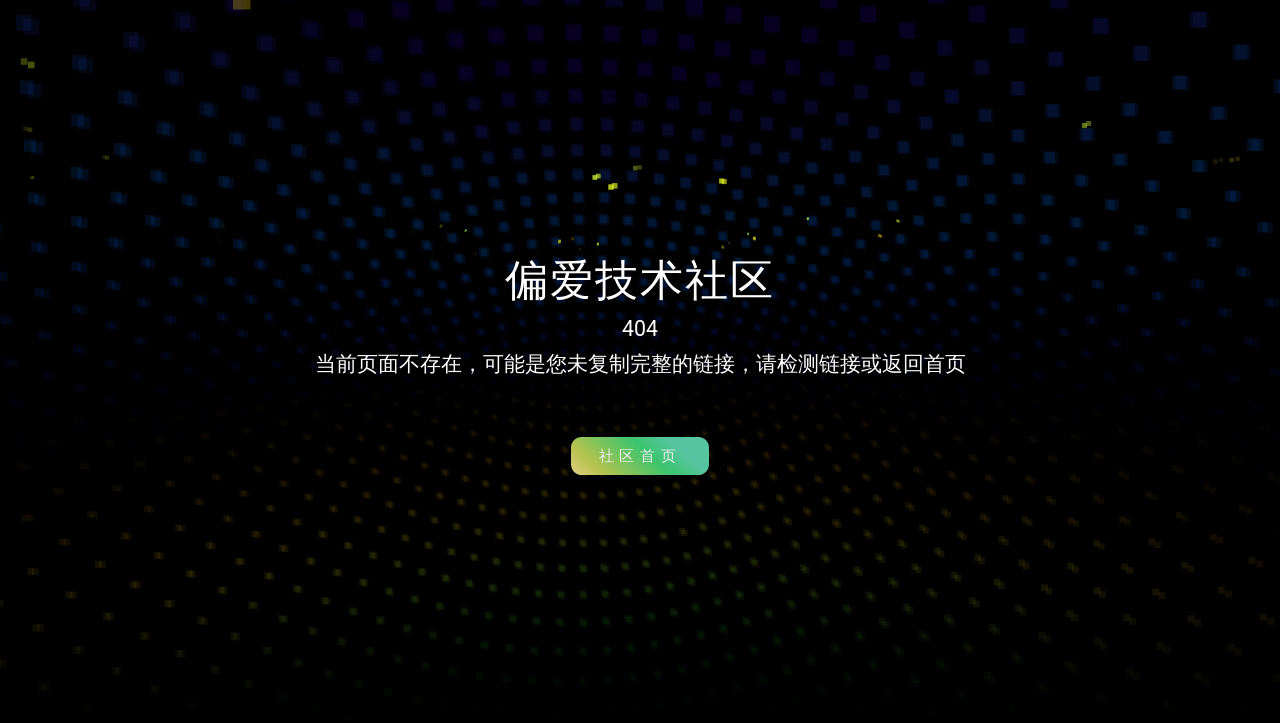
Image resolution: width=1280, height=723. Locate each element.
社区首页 (640, 456)
